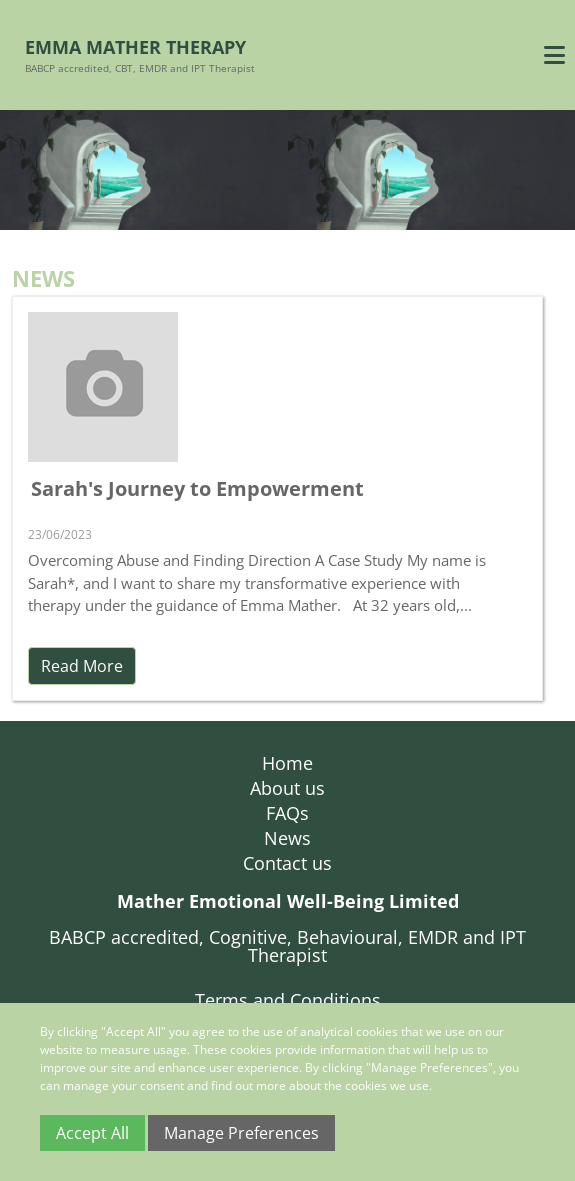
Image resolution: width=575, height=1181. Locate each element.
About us (287, 788)
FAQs (287, 813)
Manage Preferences (241, 1133)
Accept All (92, 1133)
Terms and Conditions (288, 1000)
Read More (82, 666)
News (287, 838)
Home (287, 763)
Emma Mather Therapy (135, 47)
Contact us (287, 863)
